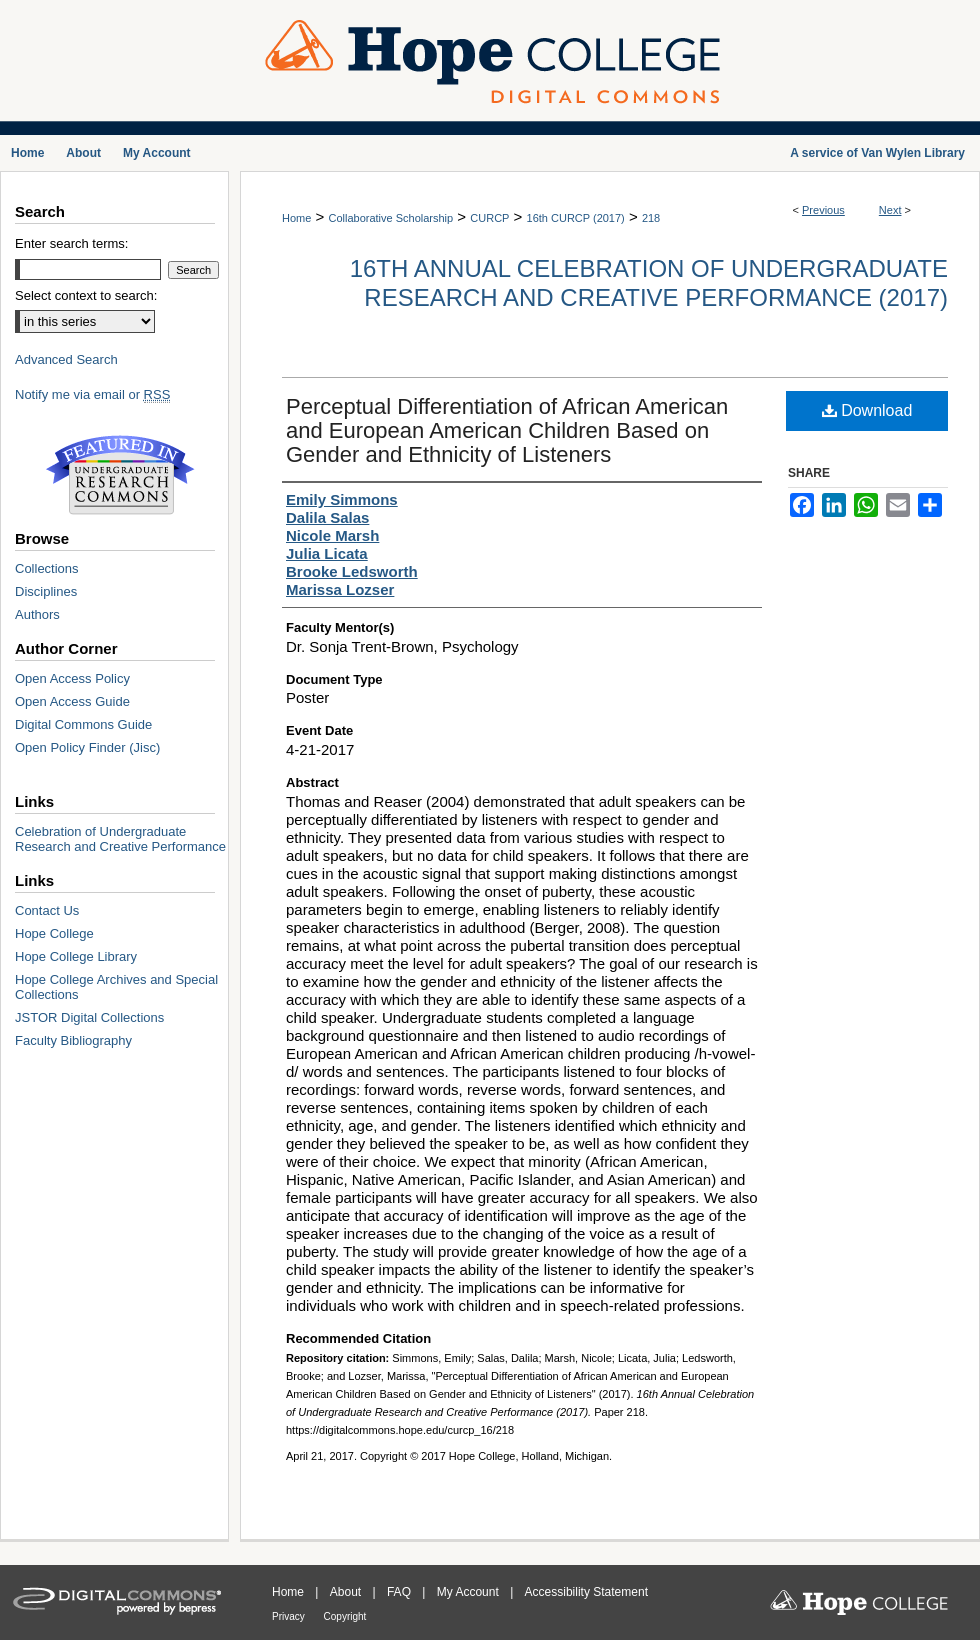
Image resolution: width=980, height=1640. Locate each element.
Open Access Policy (72, 678)
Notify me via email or (92, 394)
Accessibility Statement (586, 1592)
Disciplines (46, 591)
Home (296, 218)
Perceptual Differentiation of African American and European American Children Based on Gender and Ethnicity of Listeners (507, 430)
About (347, 1592)
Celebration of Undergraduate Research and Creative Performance (120, 839)
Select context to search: (86, 295)
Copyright (345, 1616)
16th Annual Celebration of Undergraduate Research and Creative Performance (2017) (649, 283)
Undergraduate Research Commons (120, 475)
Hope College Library (76, 956)
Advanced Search (66, 359)
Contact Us (47, 910)
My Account (469, 1592)
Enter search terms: (71, 243)
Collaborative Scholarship (390, 218)
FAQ (400, 1592)
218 (651, 218)
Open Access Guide (72, 701)
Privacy (290, 1616)
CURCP (489, 218)
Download (867, 410)
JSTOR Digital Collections (89, 1017)
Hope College (54, 933)
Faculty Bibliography (73, 1040)
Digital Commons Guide (83, 724)
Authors (37, 614)
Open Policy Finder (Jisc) (87, 747)
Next (890, 210)
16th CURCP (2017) (576, 218)
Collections (47, 568)
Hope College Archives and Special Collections (116, 987)
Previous (823, 210)
